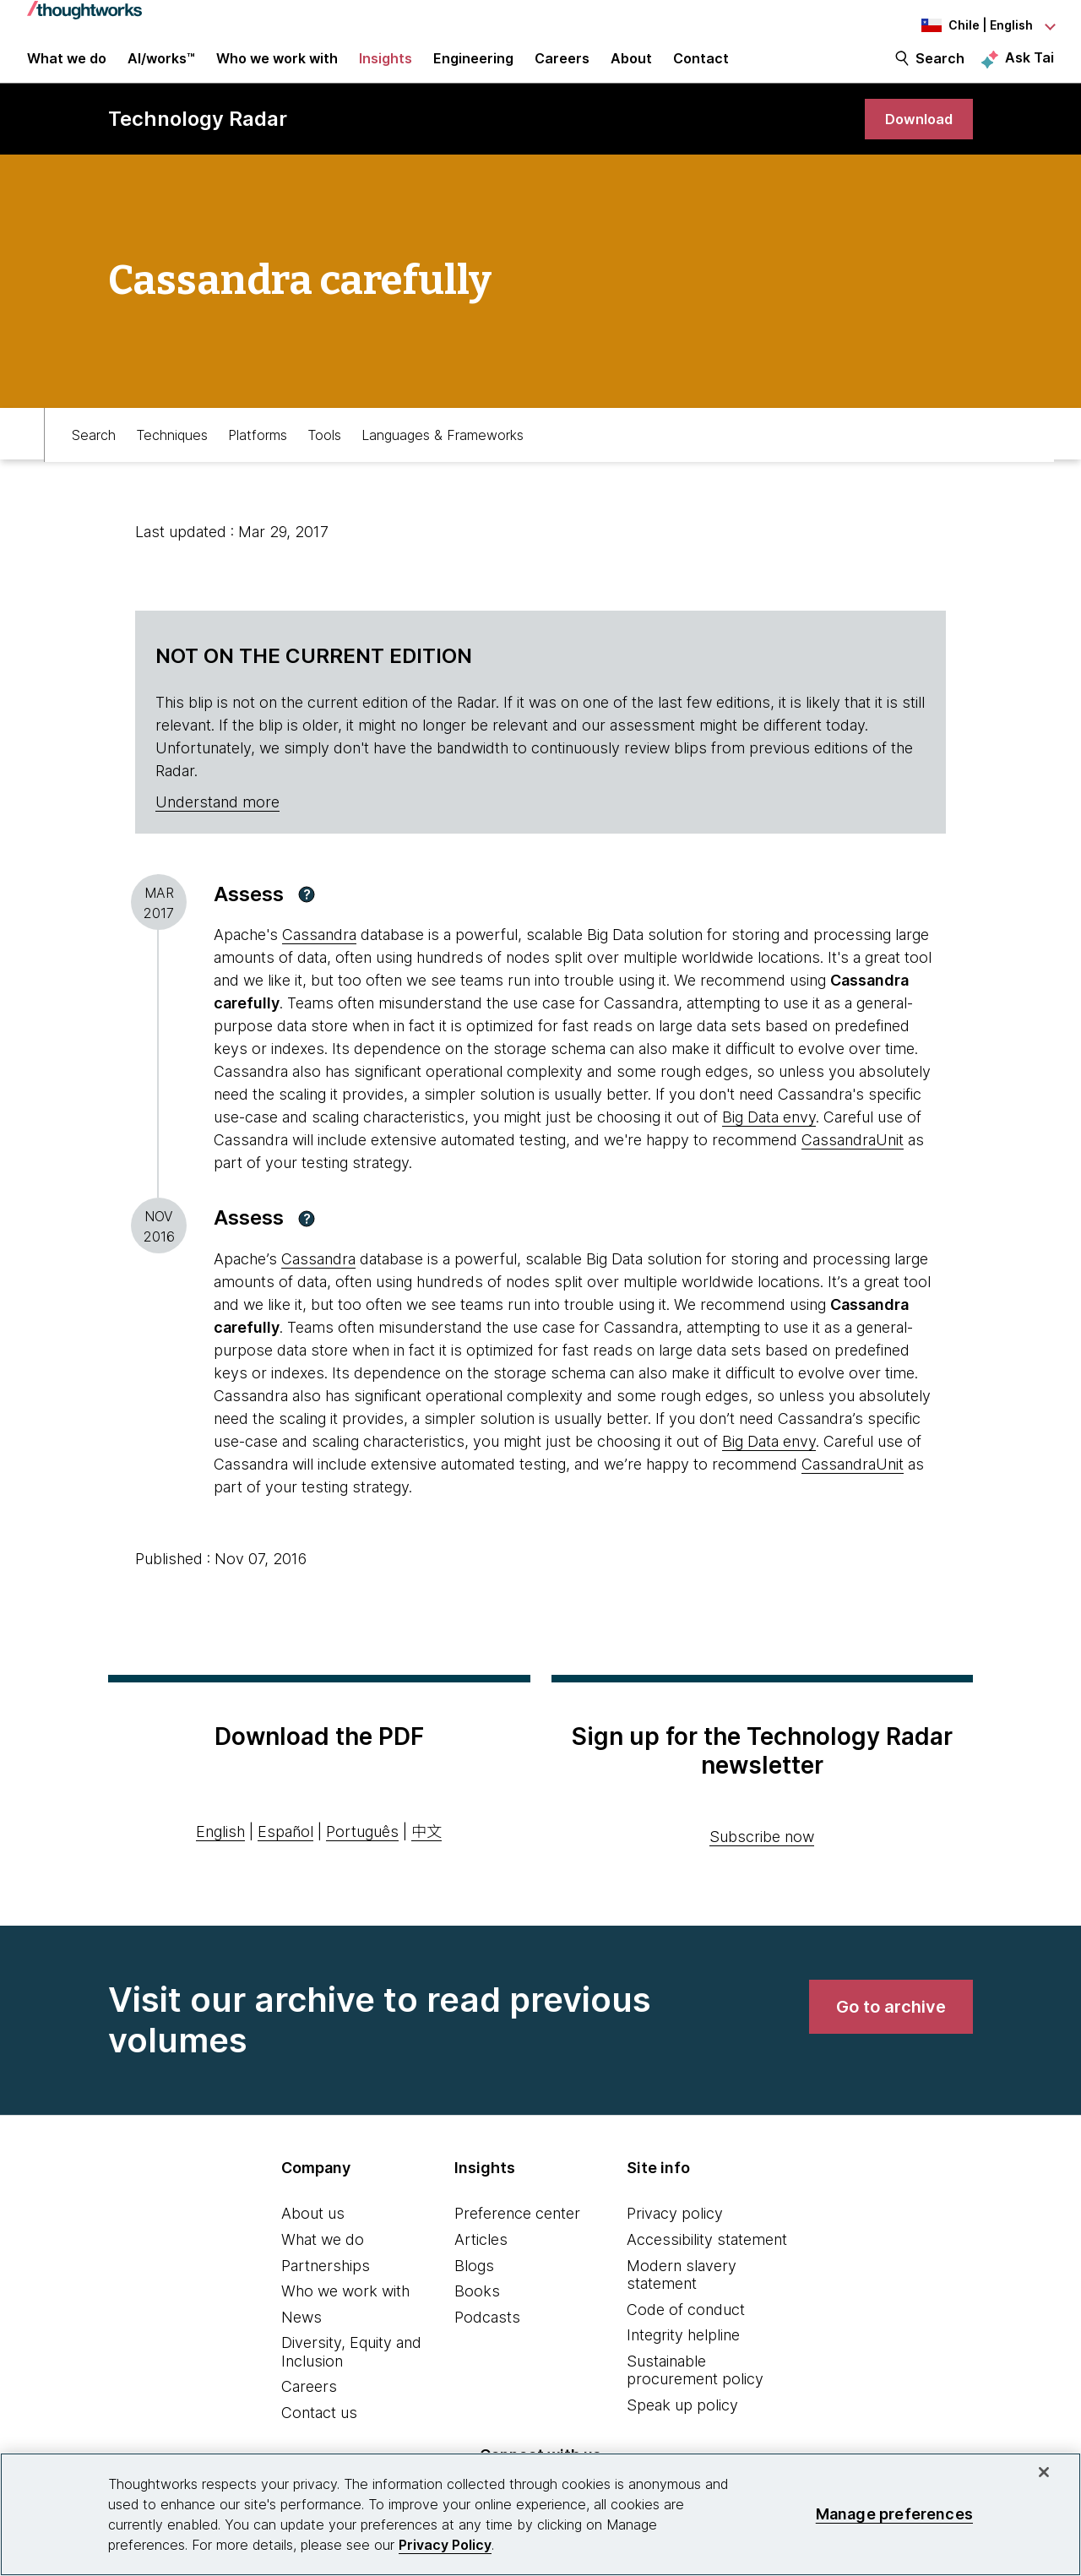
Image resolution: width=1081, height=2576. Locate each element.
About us (313, 2234)
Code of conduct (686, 2330)
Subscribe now (761, 1858)
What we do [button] (66, 69)
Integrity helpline (683, 2356)
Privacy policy (675, 2234)
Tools (324, 452)
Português (362, 1852)
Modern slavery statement (681, 2295)
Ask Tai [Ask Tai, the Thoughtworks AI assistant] (1029, 68)
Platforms (257, 452)
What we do (322, 2260)
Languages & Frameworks (442, 452)
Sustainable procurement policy (695, 2390)
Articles (481, 2260)
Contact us (319, 2433)
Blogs (474, 2286)
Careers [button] (562, 69)
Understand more (217, 822)
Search (939, 69)
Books (477, 2311)
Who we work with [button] (277, 69)
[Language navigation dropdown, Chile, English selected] (961, 25)
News (301, 2337)
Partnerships (325, 2286)
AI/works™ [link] (161, 69)
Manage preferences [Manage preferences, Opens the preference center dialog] (894, 2514)
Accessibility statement (707, 2260)
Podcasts (487, 2337)
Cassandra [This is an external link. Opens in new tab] (319, 956)
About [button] (631, 69)
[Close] (1043, 2472)
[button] (306, 914)
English (220, 1852)
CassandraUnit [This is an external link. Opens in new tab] (852, 1161)
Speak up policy (682, 2425)
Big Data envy (769, 1138)
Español (285, 1852)
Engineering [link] (473, 69)
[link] (915, 137)
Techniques (172, 452)
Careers (309, 2407)
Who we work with (345, 2311)
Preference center (517, 2234)
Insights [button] (385, 69)
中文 (426, 1852)
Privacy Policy (445, 2544)
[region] (540, 2514)
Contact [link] (701, 69)
